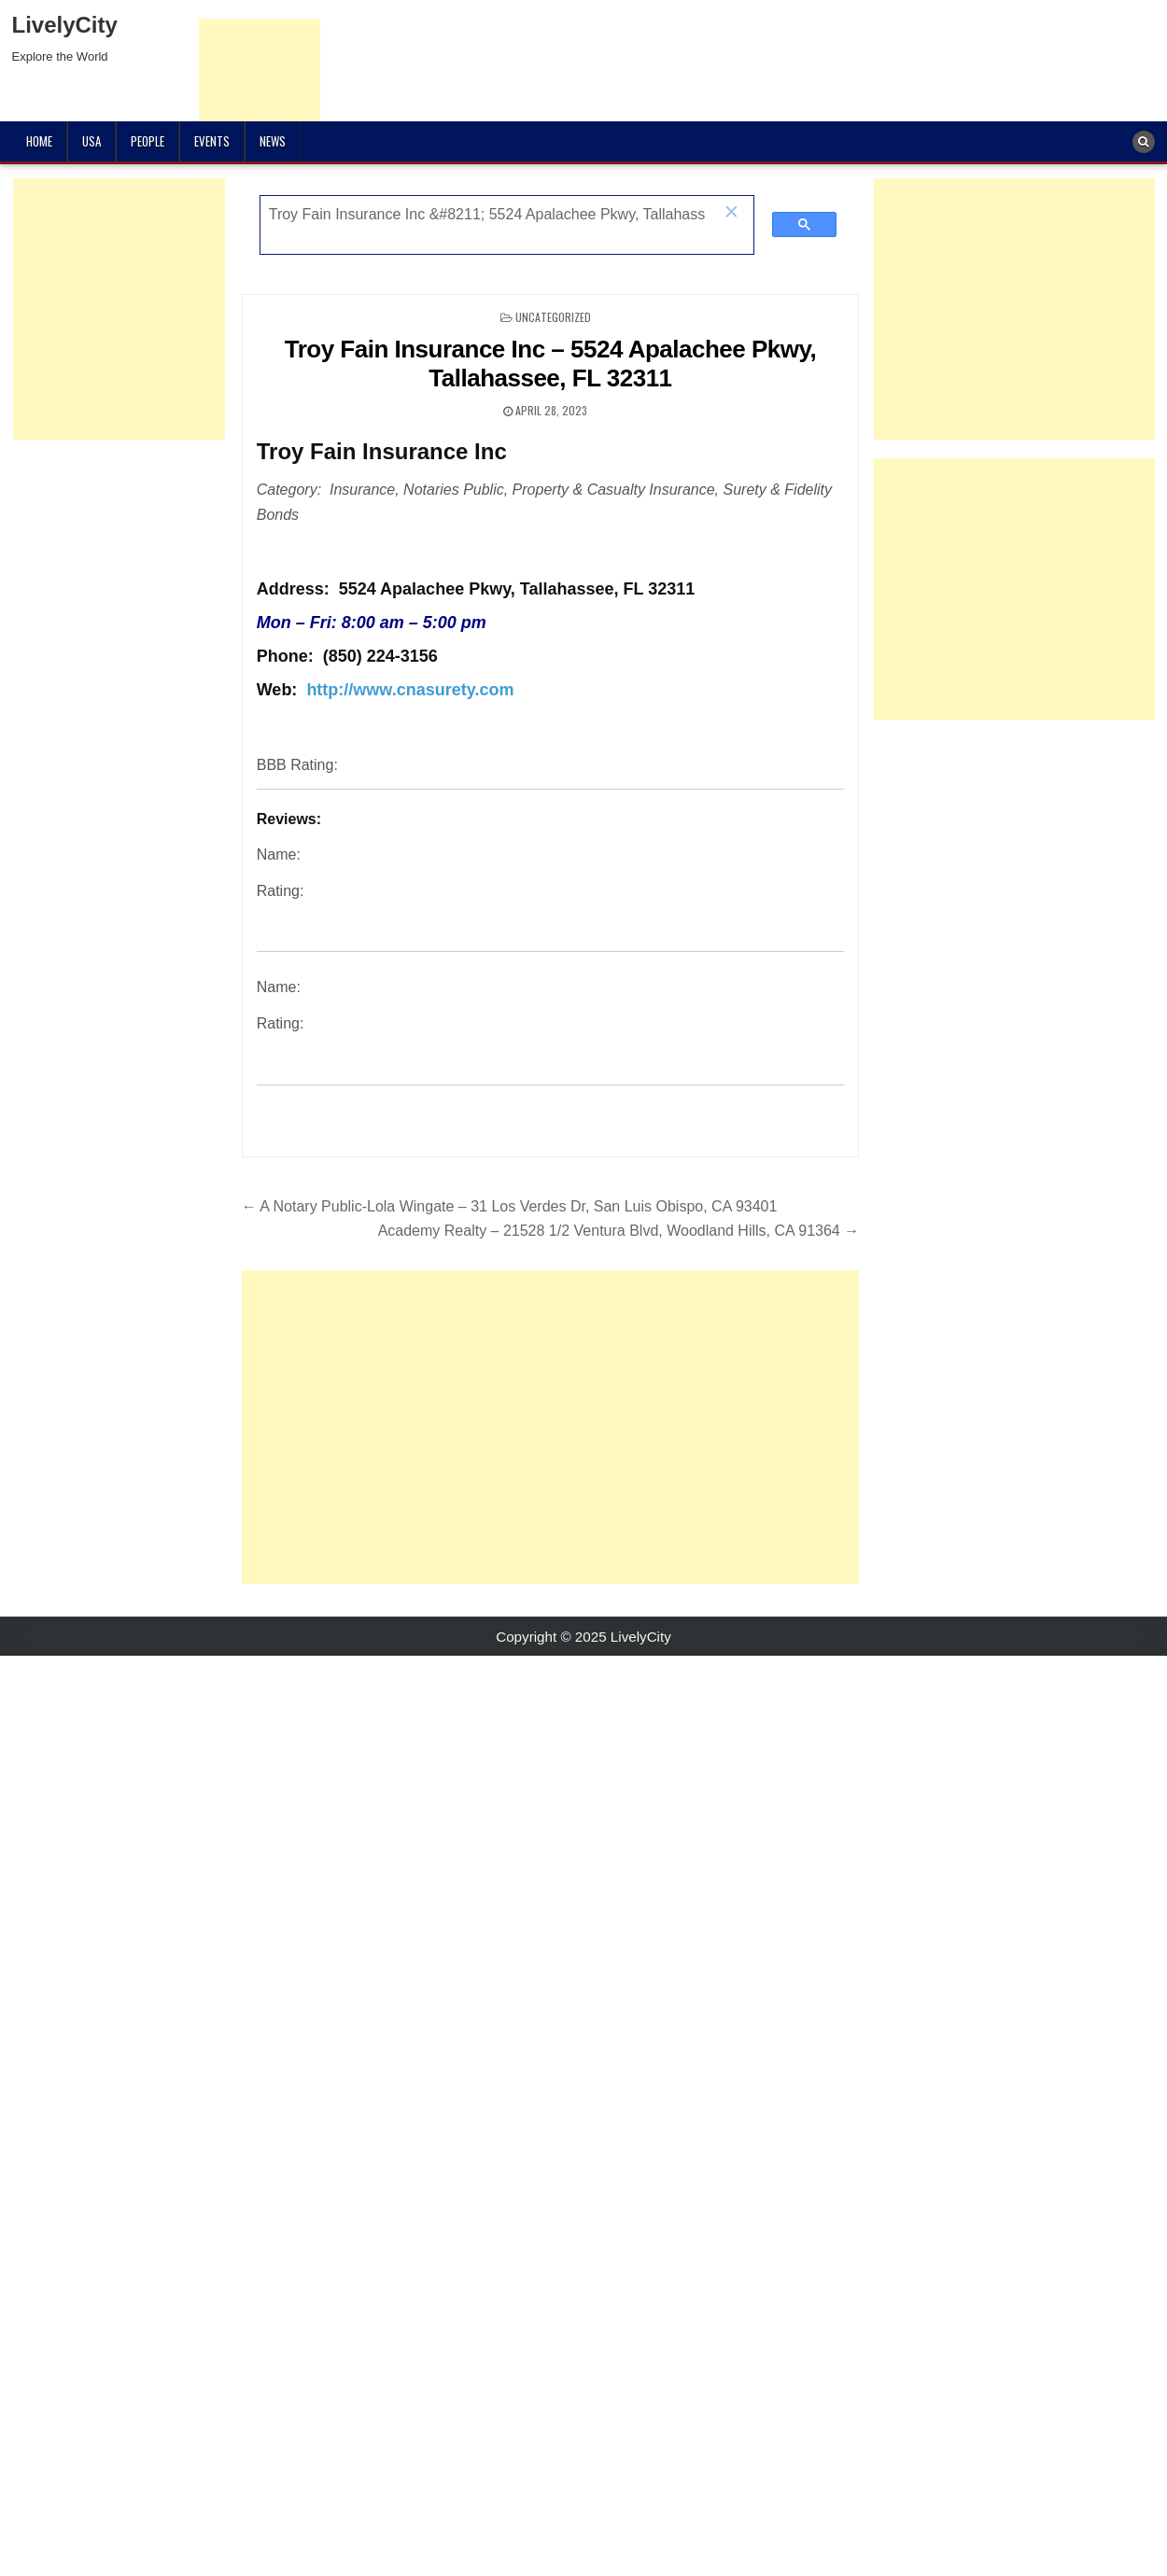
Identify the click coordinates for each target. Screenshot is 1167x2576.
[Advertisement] (504, 1427)
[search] (487, 214)
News (273, 141)
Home (39, 141)
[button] (731, 214)
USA (91, 141)
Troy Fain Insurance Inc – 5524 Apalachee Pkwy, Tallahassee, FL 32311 (551, 363)
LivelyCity (65, 24)
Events (212, 141)
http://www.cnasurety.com (409, 689)
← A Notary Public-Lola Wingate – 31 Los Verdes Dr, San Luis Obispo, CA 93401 (510, 1206)
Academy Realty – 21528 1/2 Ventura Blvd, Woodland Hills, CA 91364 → (619, 1231)
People (147, 141)
